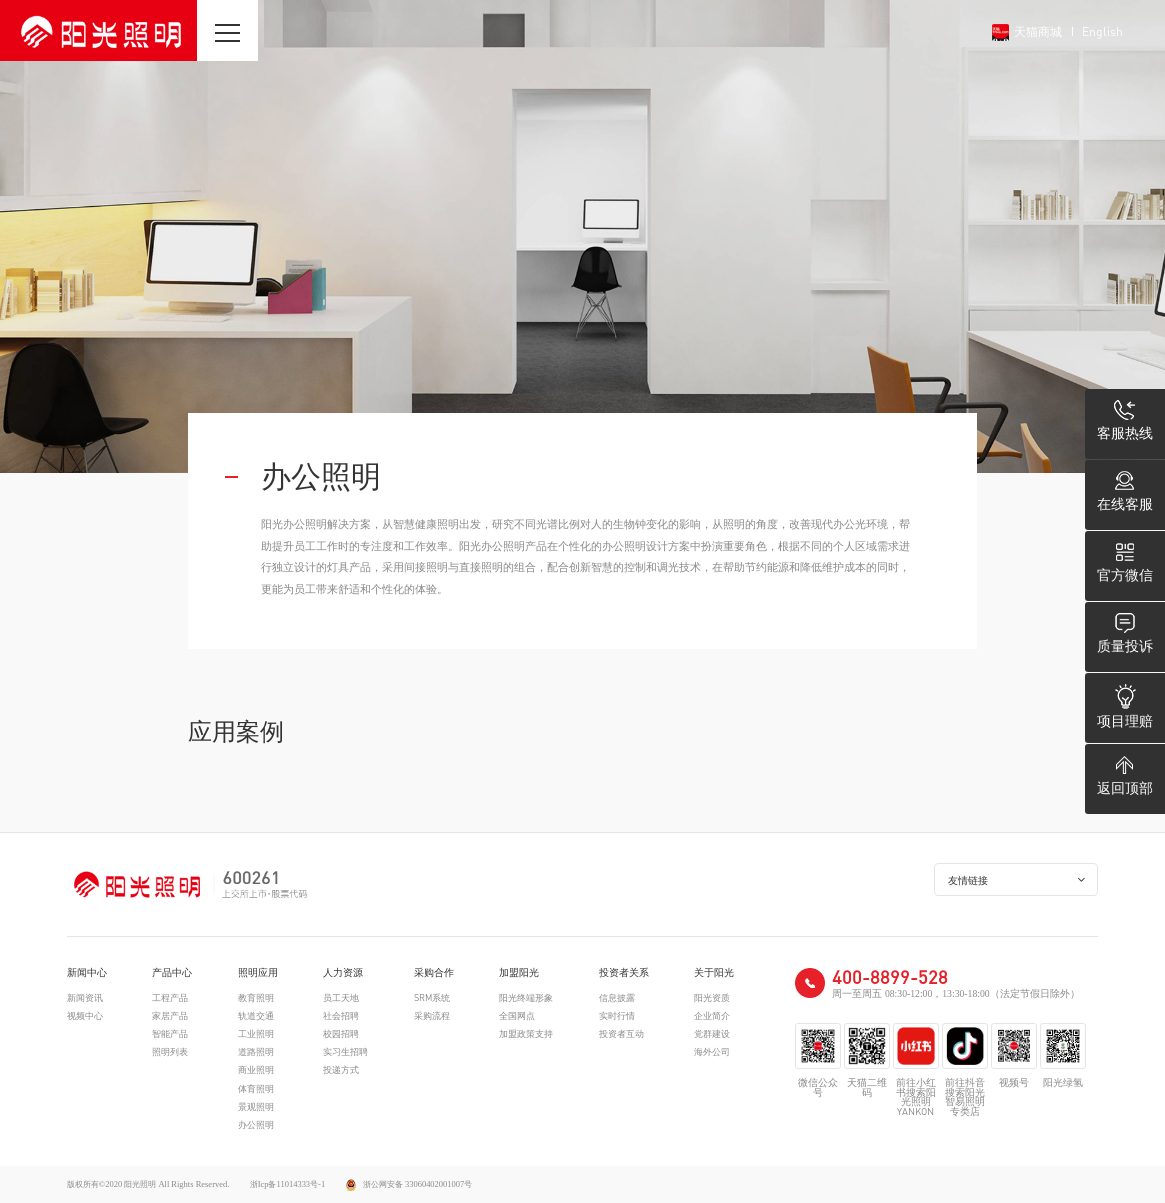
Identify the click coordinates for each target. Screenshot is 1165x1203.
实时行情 (617, 1015)
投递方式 (341, 1069)
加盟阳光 (519, 973)
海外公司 (712, 1051)
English (1102, 31)
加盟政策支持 (526, 1033)
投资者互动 (621, 1033)
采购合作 (434, 973)
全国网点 (517, 1015)
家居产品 (170, 1015)
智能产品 (170, 1033)
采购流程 (432, 1015)
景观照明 (256, 1106)
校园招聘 (341, 1033)
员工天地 (341, 997)
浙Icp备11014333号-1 (288, 1184)
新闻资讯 (85, 997)
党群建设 (712, 1033)
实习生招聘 (345, 1051)
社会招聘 (341, 1015)
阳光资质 (712, 997)
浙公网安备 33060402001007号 (409, 1184)
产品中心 (172, 973)
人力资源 (343, 973)
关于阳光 (714, 973)
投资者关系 (624, 973)
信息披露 (617, 997)
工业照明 (256, 1033)
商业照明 (256, 1069)
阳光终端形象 (526, 997)
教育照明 (256, 997)
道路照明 (256, 1051)
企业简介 (712, 1015)
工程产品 (170, 997)
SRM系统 (432, 997)
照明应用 (258, 973)
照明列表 (170, 1051)
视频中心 (85, 1015)
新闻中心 (87, 973)
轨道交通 (256, 1015)
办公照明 (256, 1124)
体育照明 (256, 1088)
